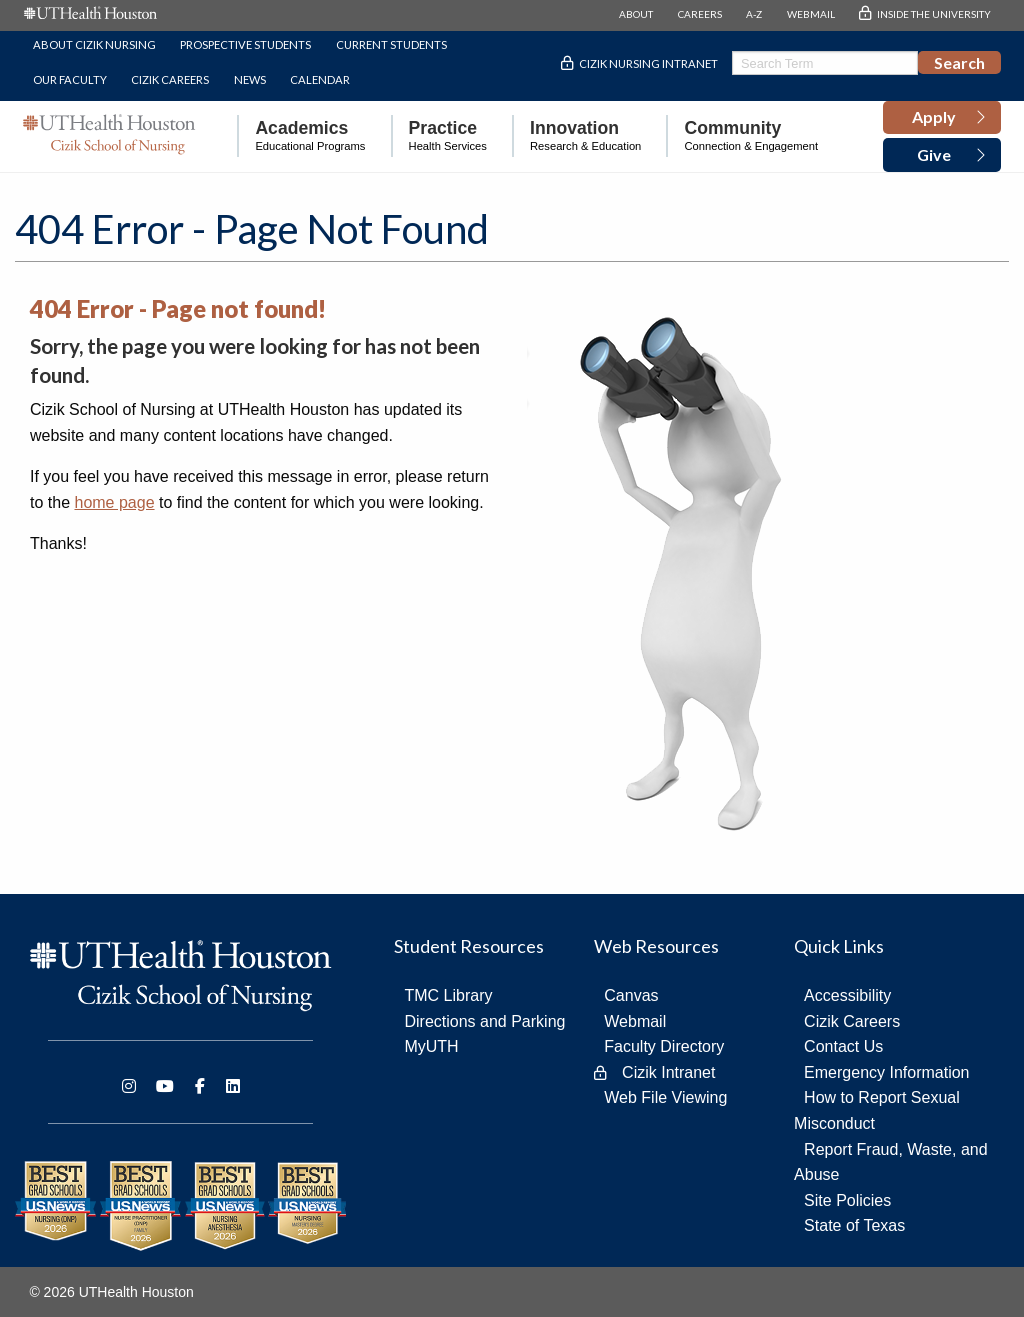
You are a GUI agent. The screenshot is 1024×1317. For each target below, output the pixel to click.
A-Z (754, 14)
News (250, 79)
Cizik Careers (170, 79)
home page (114, 502)
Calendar (320, 79)
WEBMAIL (811, 14)
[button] (942, 118)
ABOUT (636, 14)
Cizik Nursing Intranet (648, 63)
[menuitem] (301, 136)
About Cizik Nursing (94, 44)
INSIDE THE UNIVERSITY (934, 14)
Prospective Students (245, 44)
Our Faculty (70, 79)
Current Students (391, 44)
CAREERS (700, 14)
